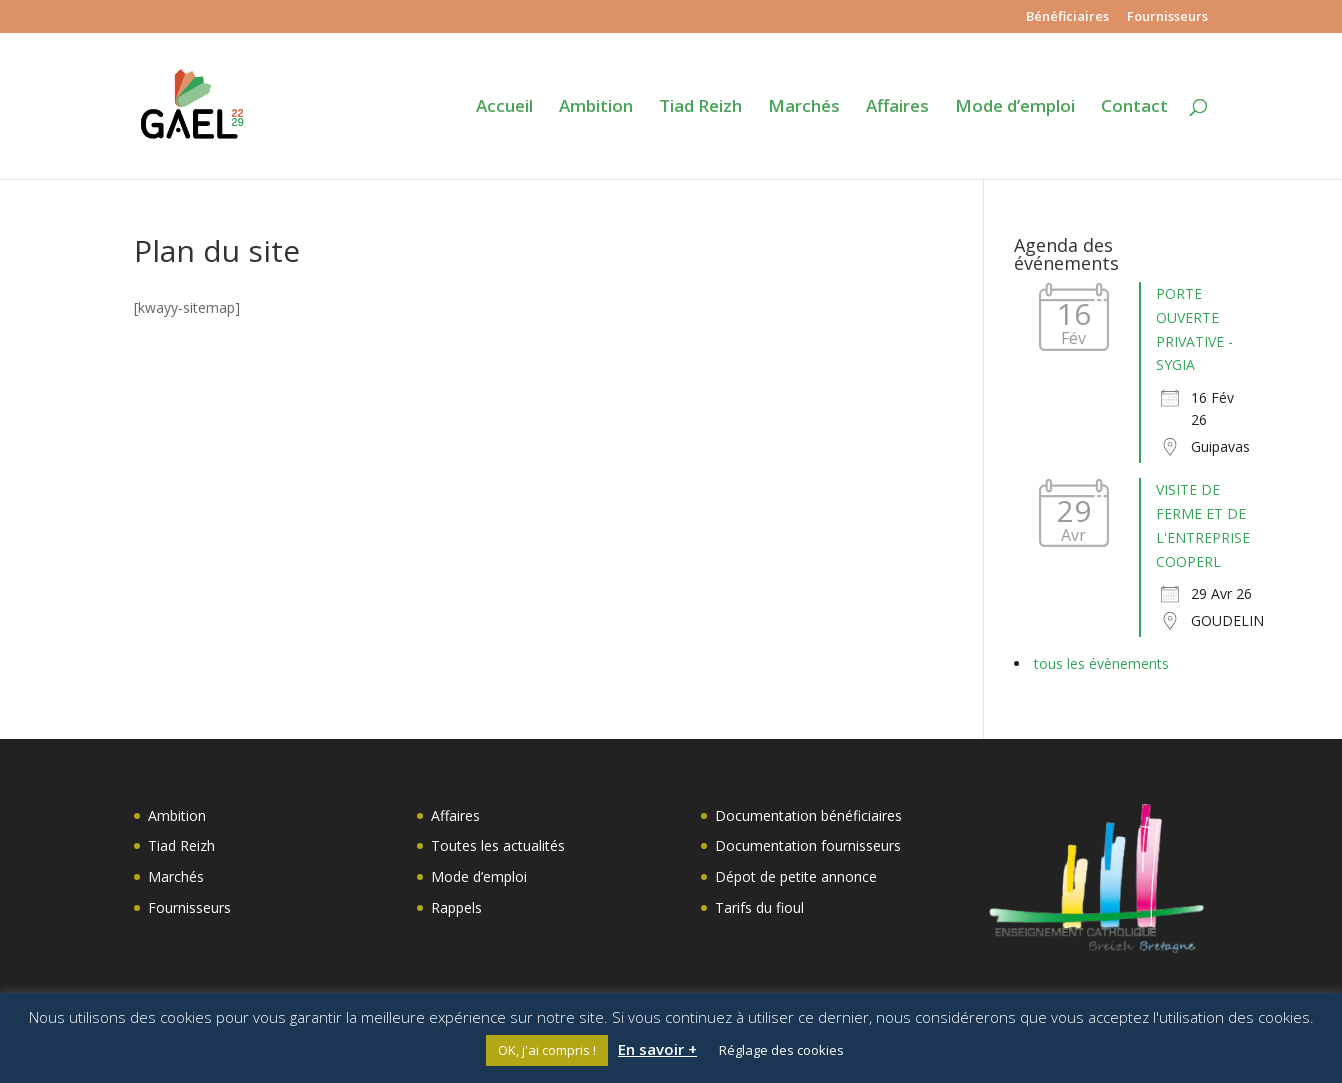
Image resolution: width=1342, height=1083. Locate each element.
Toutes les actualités (498, 845)
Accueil (504, 108)
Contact (1134, 108)
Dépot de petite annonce (796, 876)
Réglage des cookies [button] (781, 1050)
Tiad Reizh (700, 108)
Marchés (804, 108)
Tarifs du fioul (759, 907)
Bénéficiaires (1067, 17)
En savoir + (657, 1049)
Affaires (897, 108)
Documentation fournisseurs (808, 845)
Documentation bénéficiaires (808, 815)
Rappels (456, 907)
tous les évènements (1101, 663)
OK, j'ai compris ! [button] (547, 1050)
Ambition (596, 108)
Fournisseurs (1167, 17)
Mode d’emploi (1015, 108)
